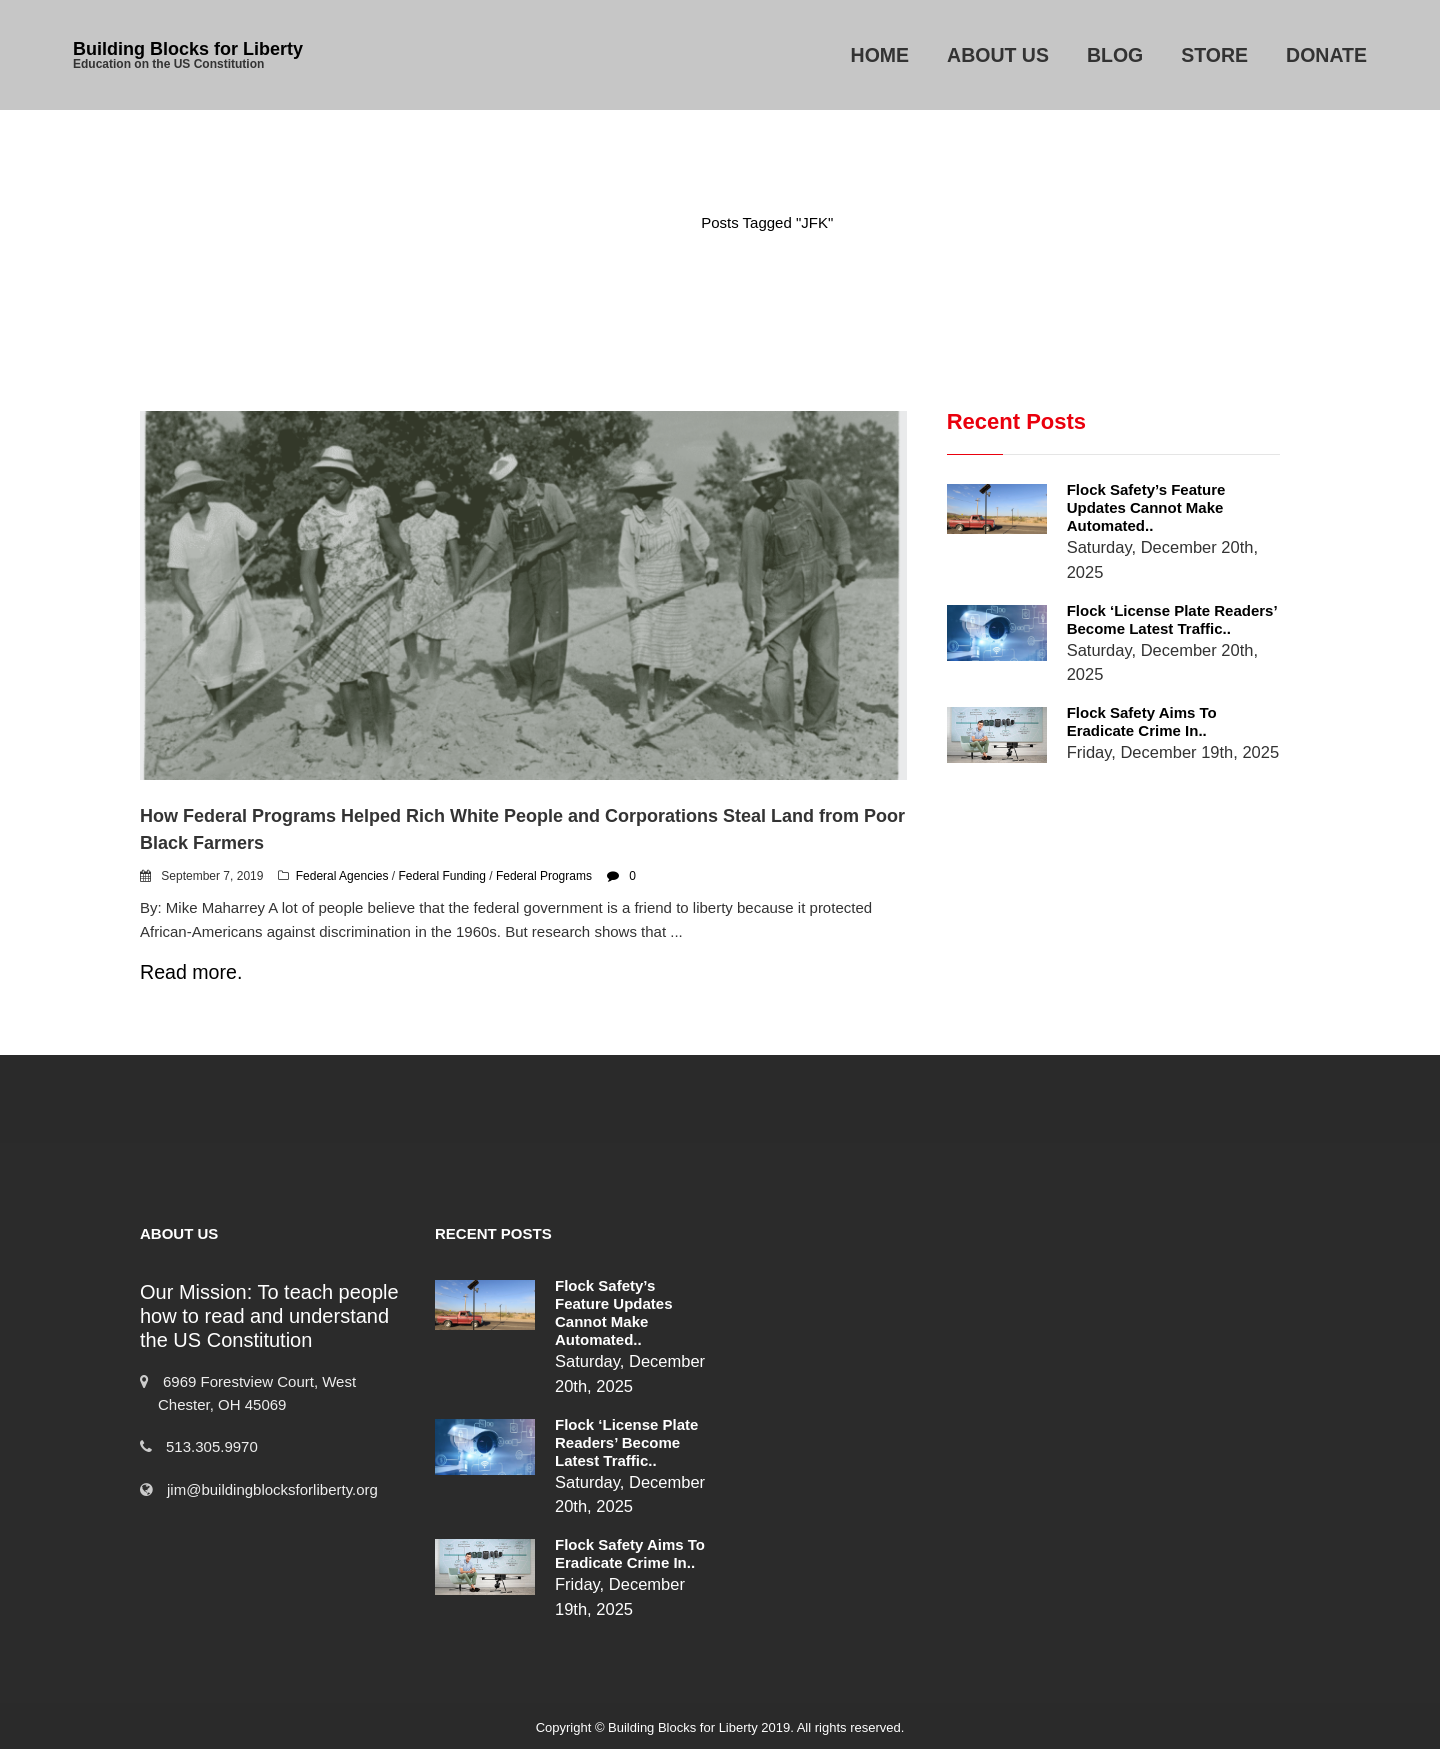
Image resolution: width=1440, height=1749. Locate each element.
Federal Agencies (342, 876)
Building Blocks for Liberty (188, 49)
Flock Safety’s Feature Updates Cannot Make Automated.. (1146, 507)
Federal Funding (442, 876)
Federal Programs (544, 876)
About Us (998, 55)
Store (1214, 55)
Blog (1115, 55)
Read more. (191, 972)
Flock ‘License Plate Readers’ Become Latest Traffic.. (1172, 619)
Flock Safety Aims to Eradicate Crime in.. (1142, 721)
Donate (1326, 55)
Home (880, 55)
